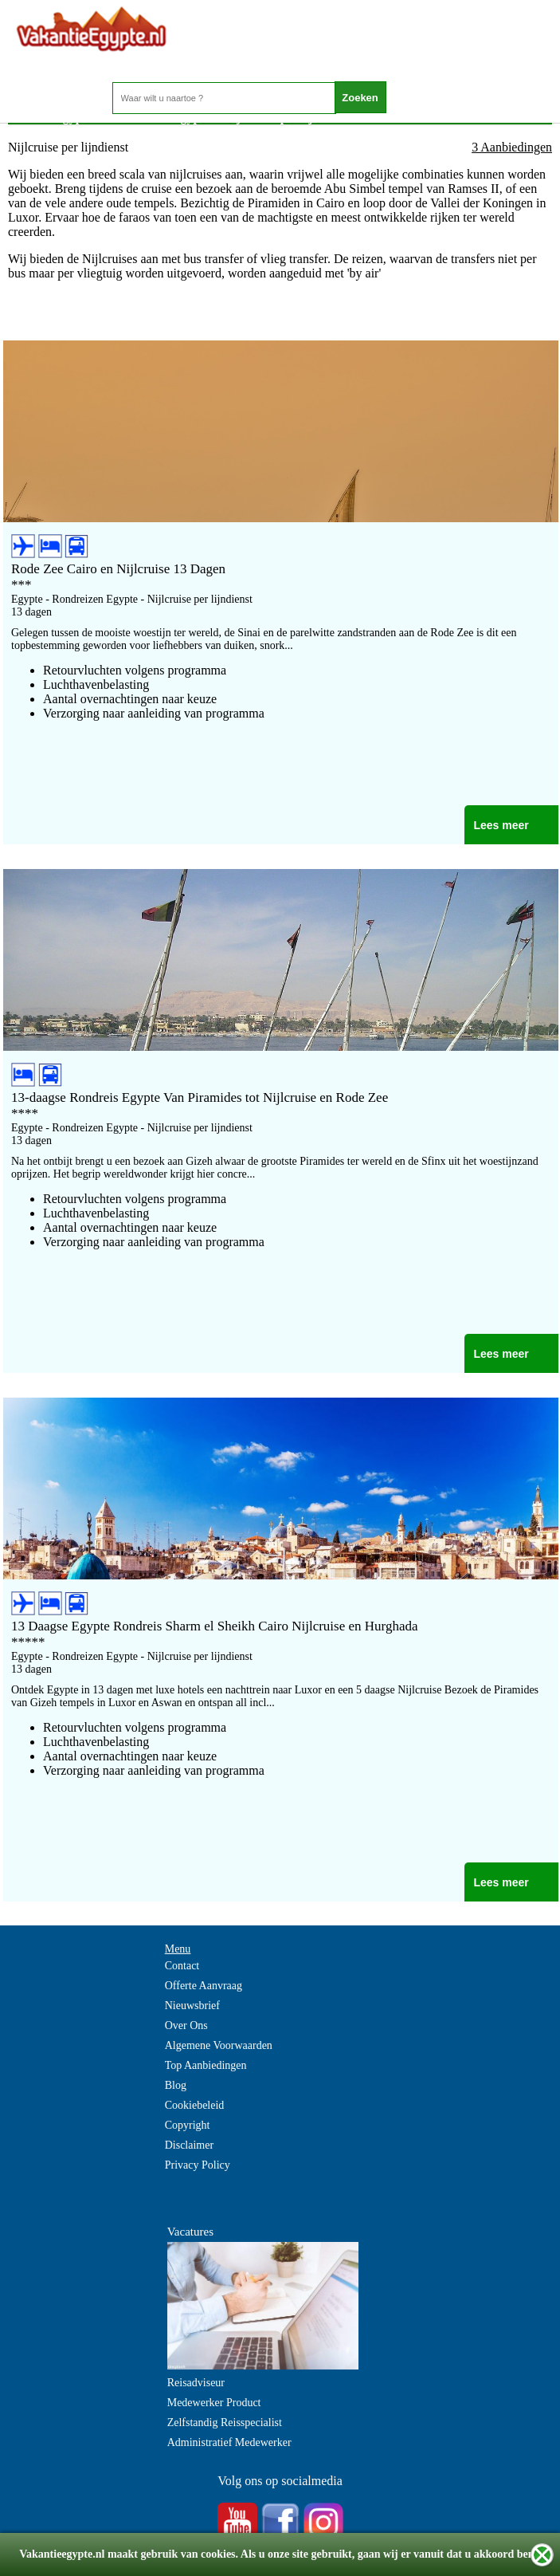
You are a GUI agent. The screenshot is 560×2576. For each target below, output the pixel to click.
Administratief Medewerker (229, 2442)
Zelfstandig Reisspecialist (224, 2423)
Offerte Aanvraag (203, 1986)
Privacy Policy (197, 2165)
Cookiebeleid (195, 2105)
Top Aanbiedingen (206, 2065)
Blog (175, 2085)
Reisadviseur (196, 2383)
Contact (182, 1966)
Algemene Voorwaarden (218, 2045)
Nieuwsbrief (192, 2006)
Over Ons (186, 2025)
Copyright (187, 2125)
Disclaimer (189, 2145)
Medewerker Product (214, 2403)
